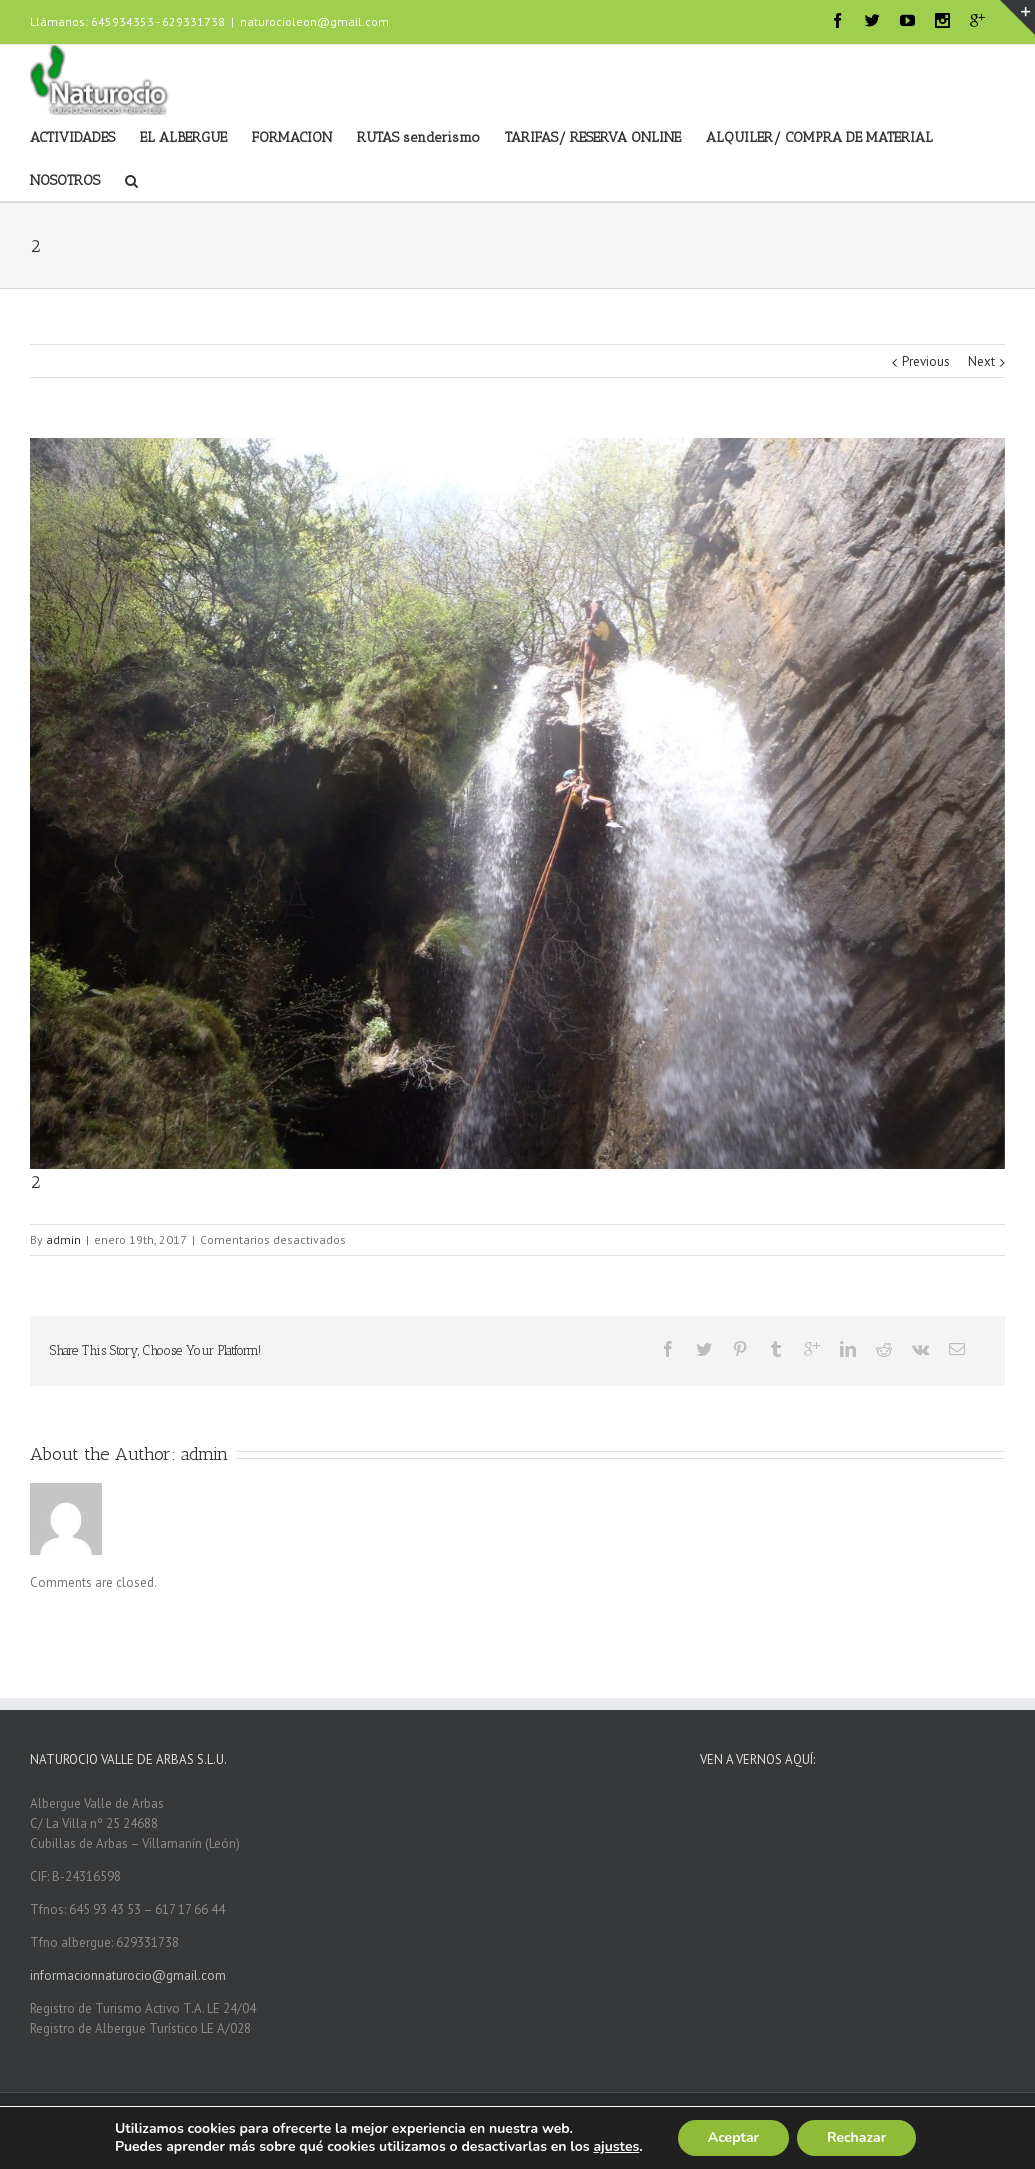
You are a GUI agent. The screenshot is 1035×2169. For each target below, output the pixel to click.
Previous (926, 361)
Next (981, 361)
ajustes (616, 2147)
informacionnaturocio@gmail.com (128, 1975)
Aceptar (733, 2137)
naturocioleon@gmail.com (314, 21)
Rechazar (856, 2137)
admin (63, 1239)
